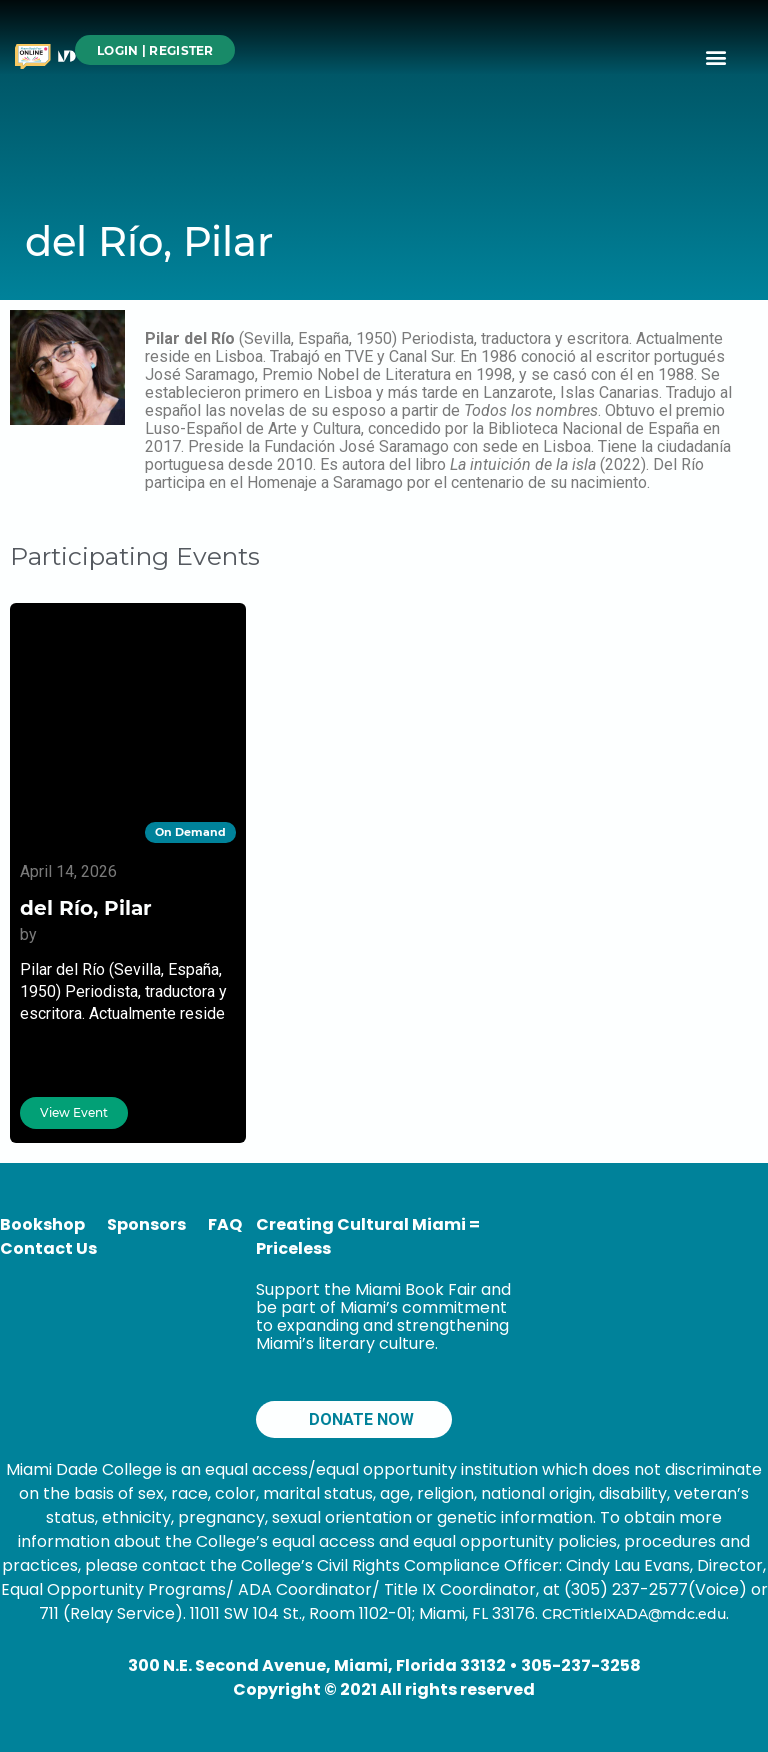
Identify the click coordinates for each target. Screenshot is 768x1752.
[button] (716, 56)
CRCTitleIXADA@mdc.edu (634, 1614)
